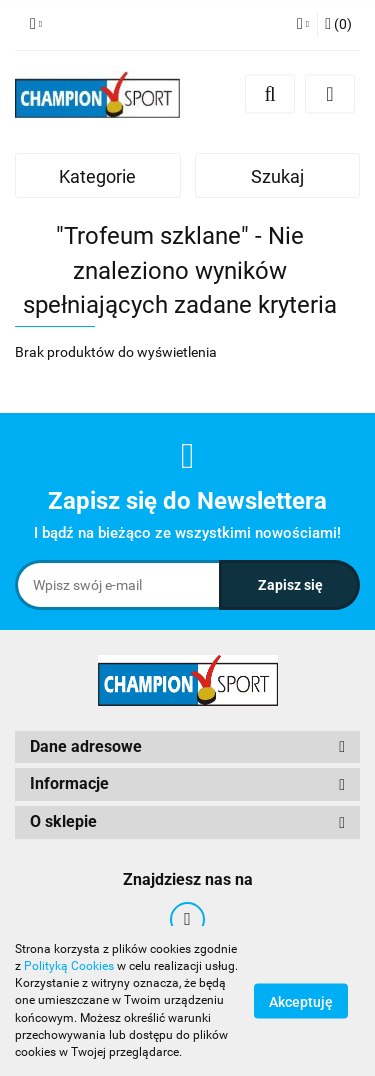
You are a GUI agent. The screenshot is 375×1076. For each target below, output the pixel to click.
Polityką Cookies (69, 966)
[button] (338, 25)
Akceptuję (301, 1002)
